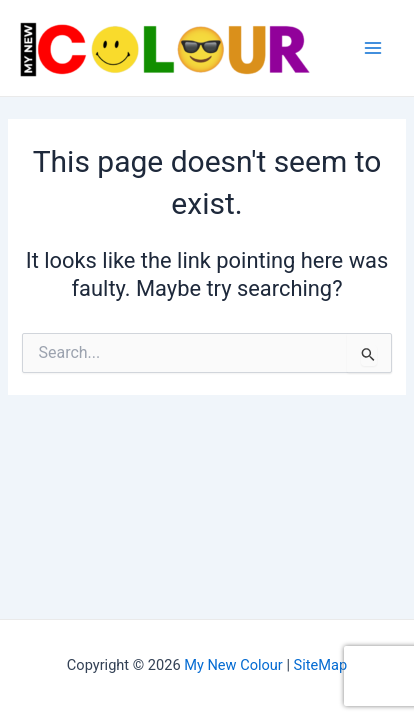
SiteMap (321, 665)
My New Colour (233, 665)
